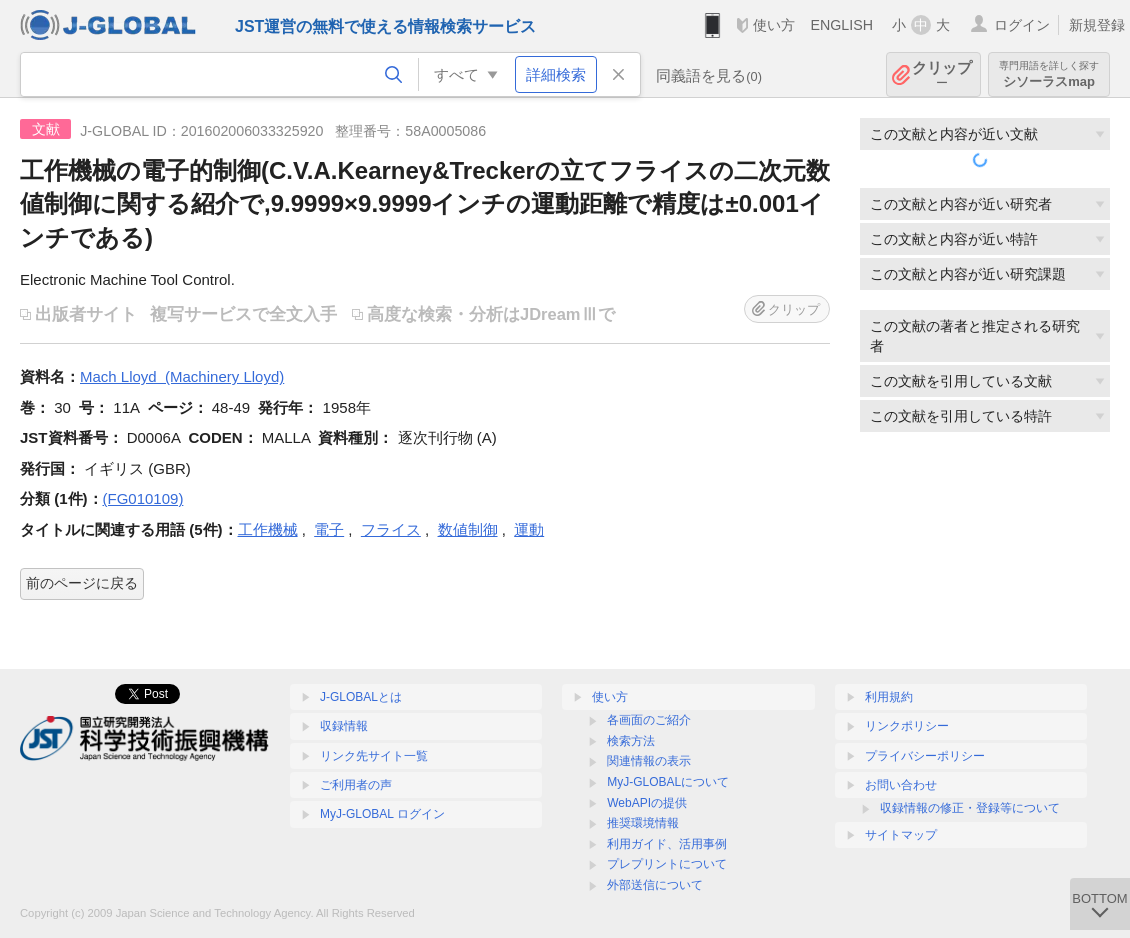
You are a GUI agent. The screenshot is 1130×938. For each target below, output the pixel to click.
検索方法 (631, 741)
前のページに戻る (82, 583)
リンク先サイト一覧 (374, 756)
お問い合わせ (901, 785)
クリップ (942, 74)
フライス (391, 529)
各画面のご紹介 (649, 720)
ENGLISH (841, 25)
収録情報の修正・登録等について (970, 808)
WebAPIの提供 (647, 803)
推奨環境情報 (643, 823)
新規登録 (1097, 25)
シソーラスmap (1049, 74)
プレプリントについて (667, 864)
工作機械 (268, 529)
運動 (529, 529)
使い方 (774, 25)
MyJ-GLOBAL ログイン (382, 814)
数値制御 (468, 529)
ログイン (1022, 25)
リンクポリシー (907, 726)
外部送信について (655, 885)
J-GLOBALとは (361, 697)
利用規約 (889, 697)
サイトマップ (901, 835)
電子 (329, 529)
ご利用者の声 (356, 785)
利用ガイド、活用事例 (667, 844)
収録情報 (344, 726)
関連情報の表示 (649, 761)
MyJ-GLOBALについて (668, 782)
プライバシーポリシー (925, 756)
